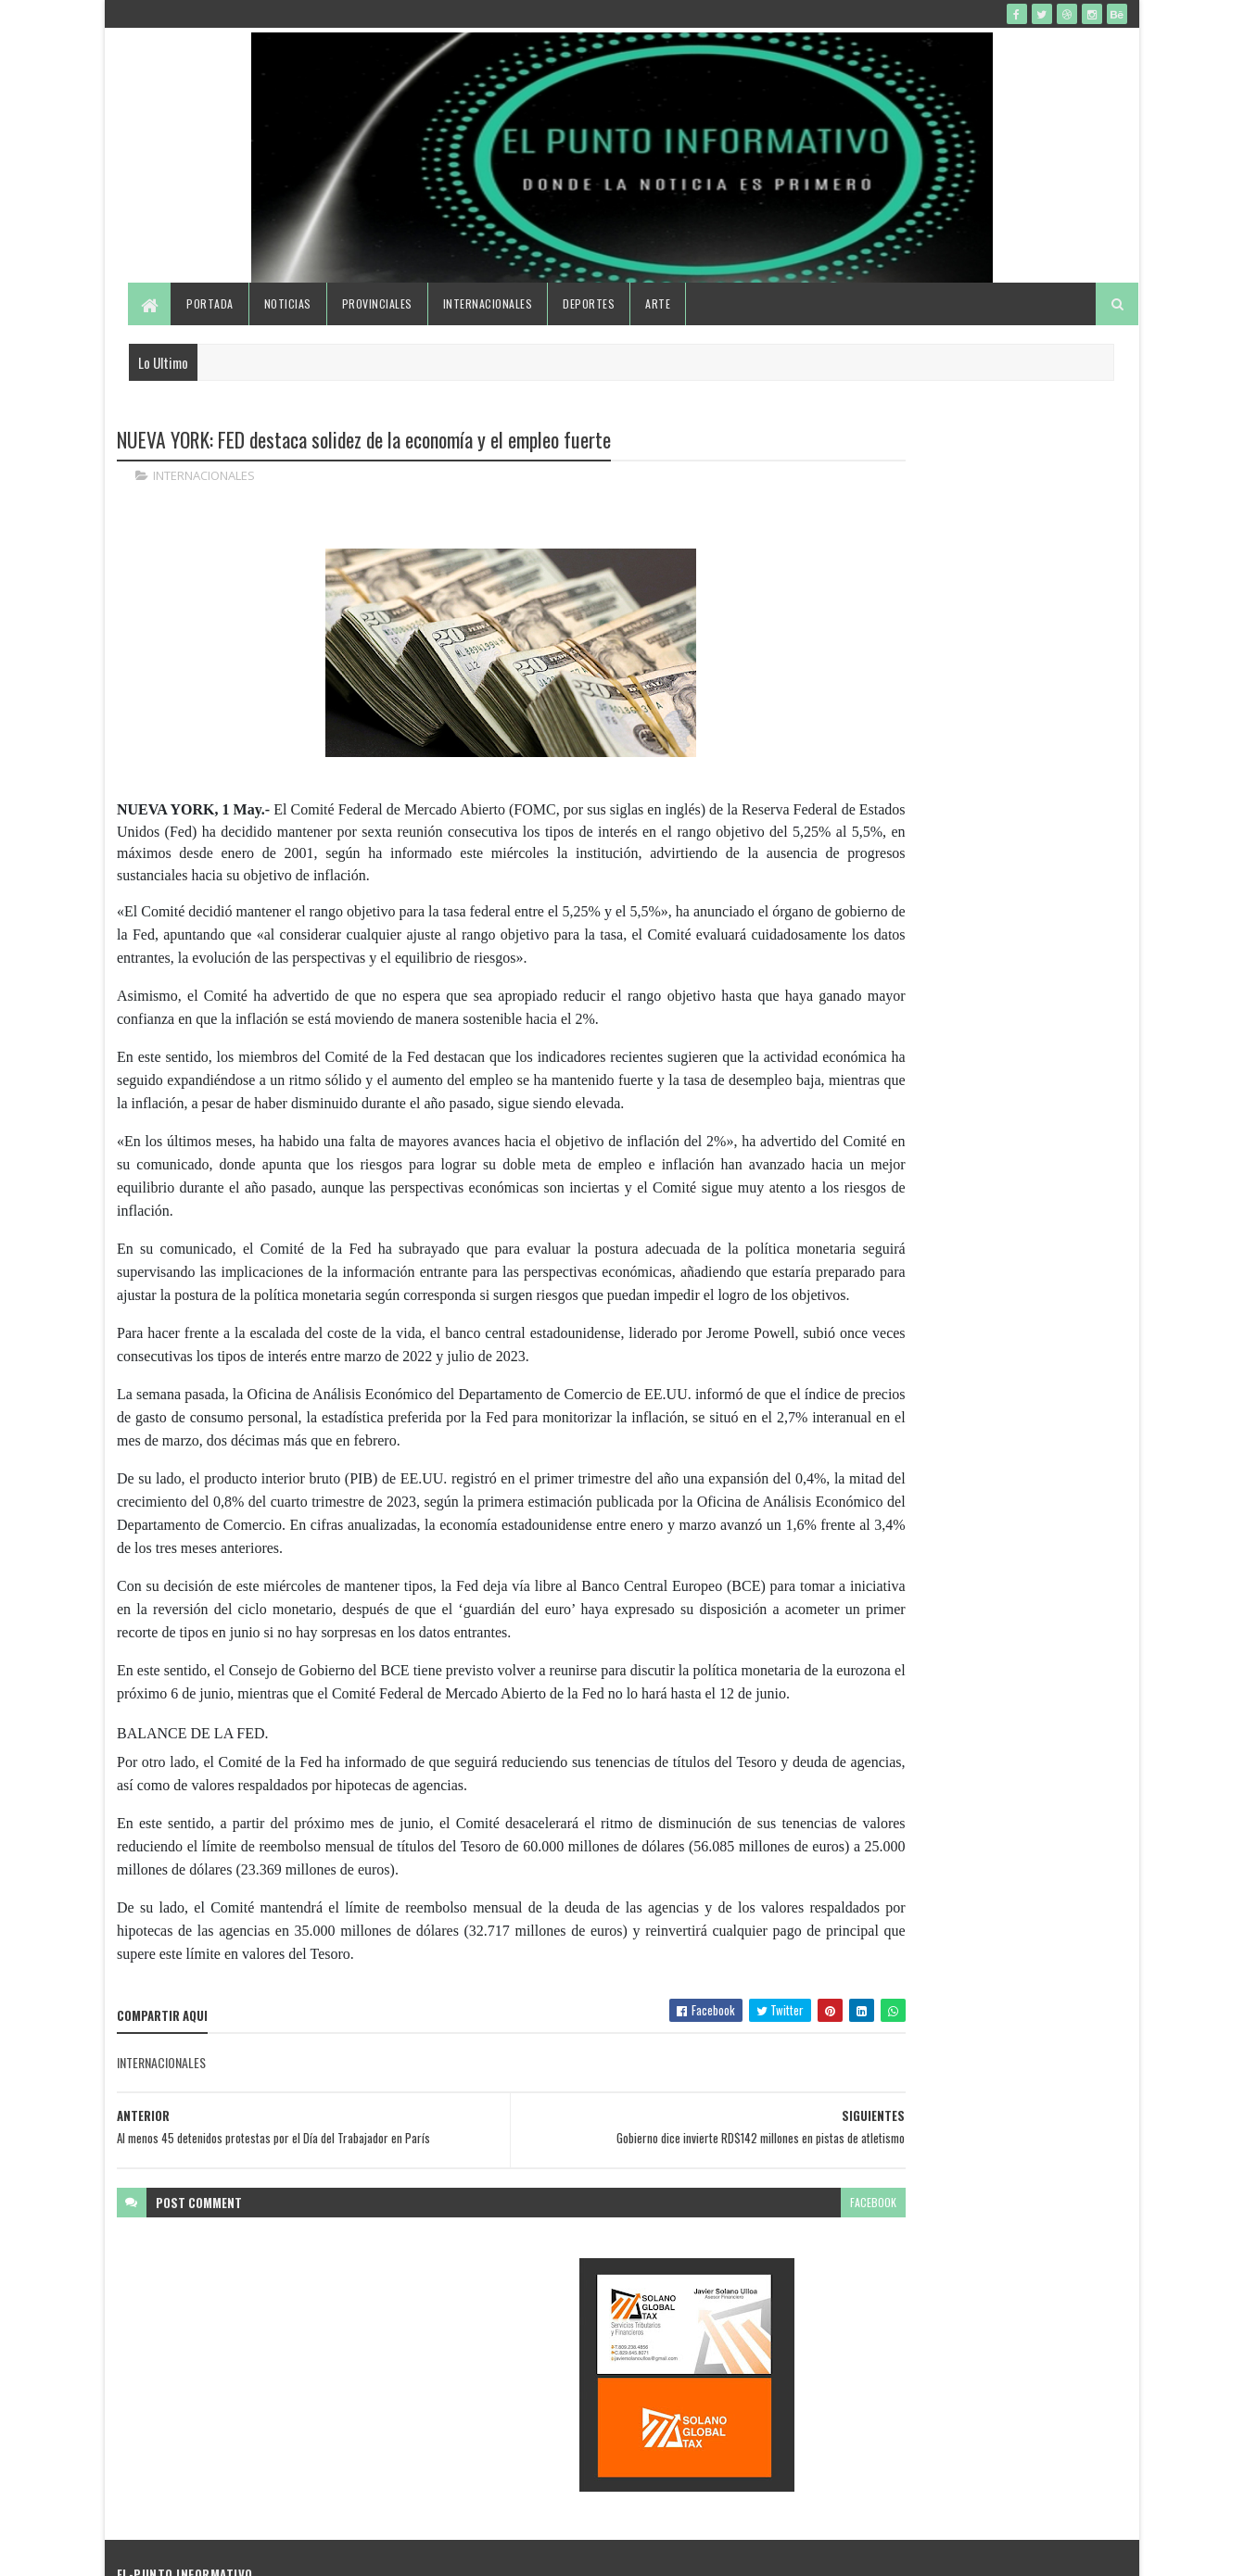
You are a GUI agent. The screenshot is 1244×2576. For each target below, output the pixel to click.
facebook (757, 2306)
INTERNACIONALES (204, 509)
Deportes (590, 336)
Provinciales (378, 336)
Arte (659, 336)
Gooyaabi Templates (360, 2550)
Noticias (288, 336)
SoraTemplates (204, 2550)
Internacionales (489, 336)
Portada (211, 336)
